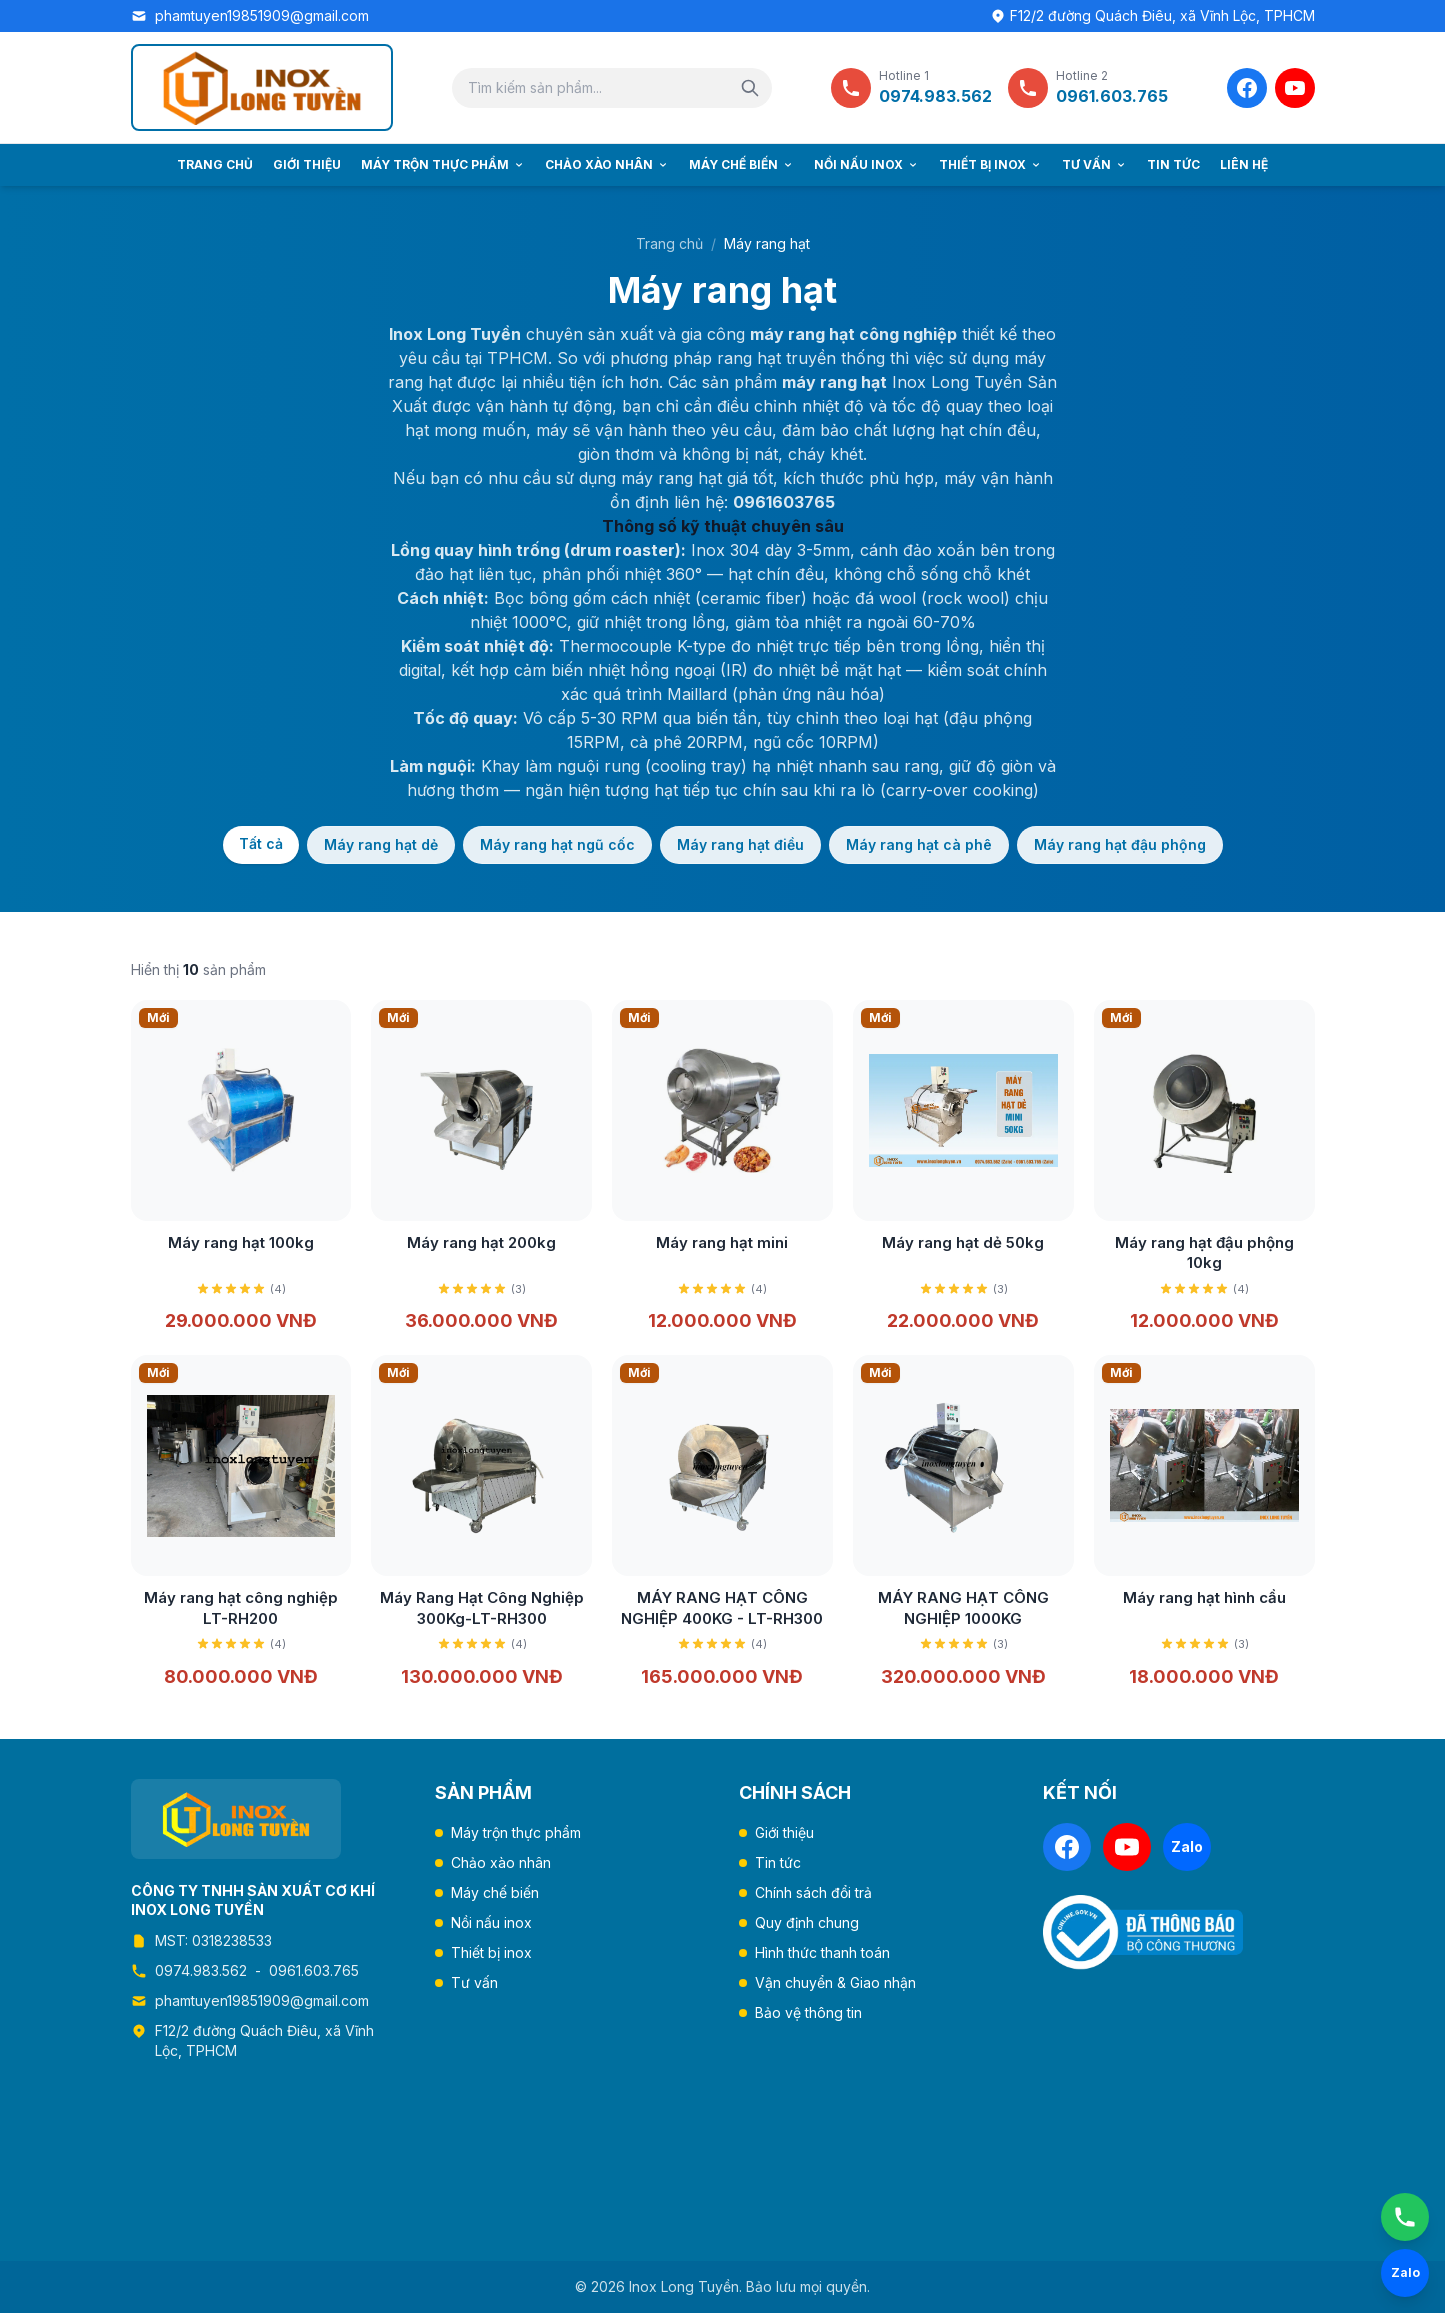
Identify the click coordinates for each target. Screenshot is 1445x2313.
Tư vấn (1094, 164)
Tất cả (261, 843)
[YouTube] (1295, 88)
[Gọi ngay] (1405, 2217)
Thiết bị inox (990, 164)
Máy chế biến (741, 164)
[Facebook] (1247, 88)
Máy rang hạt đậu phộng (1120, 844)
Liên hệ (1244, 164)
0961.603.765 (314, 1970)
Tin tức (1173, 164)
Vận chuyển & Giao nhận (835, 1982)
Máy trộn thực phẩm (443, 164)
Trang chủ (215, 164)
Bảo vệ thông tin (808, 2012)
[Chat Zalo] (1405, 2273)
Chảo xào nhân (607, 164)
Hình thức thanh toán (822, 1952)
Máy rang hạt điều (740, 844)
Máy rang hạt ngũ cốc (557, 844)
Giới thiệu (307, 164)
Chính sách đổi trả (813, 1892)
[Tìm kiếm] (750, 88)
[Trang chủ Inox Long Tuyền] (262, 87)
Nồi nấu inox (866, 164)
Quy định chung (807, 1922)
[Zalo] (1187, 1847)
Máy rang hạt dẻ (381, 844)
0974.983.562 (201, 1970)
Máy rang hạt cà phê (919, 844)
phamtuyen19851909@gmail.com (262, 15)
